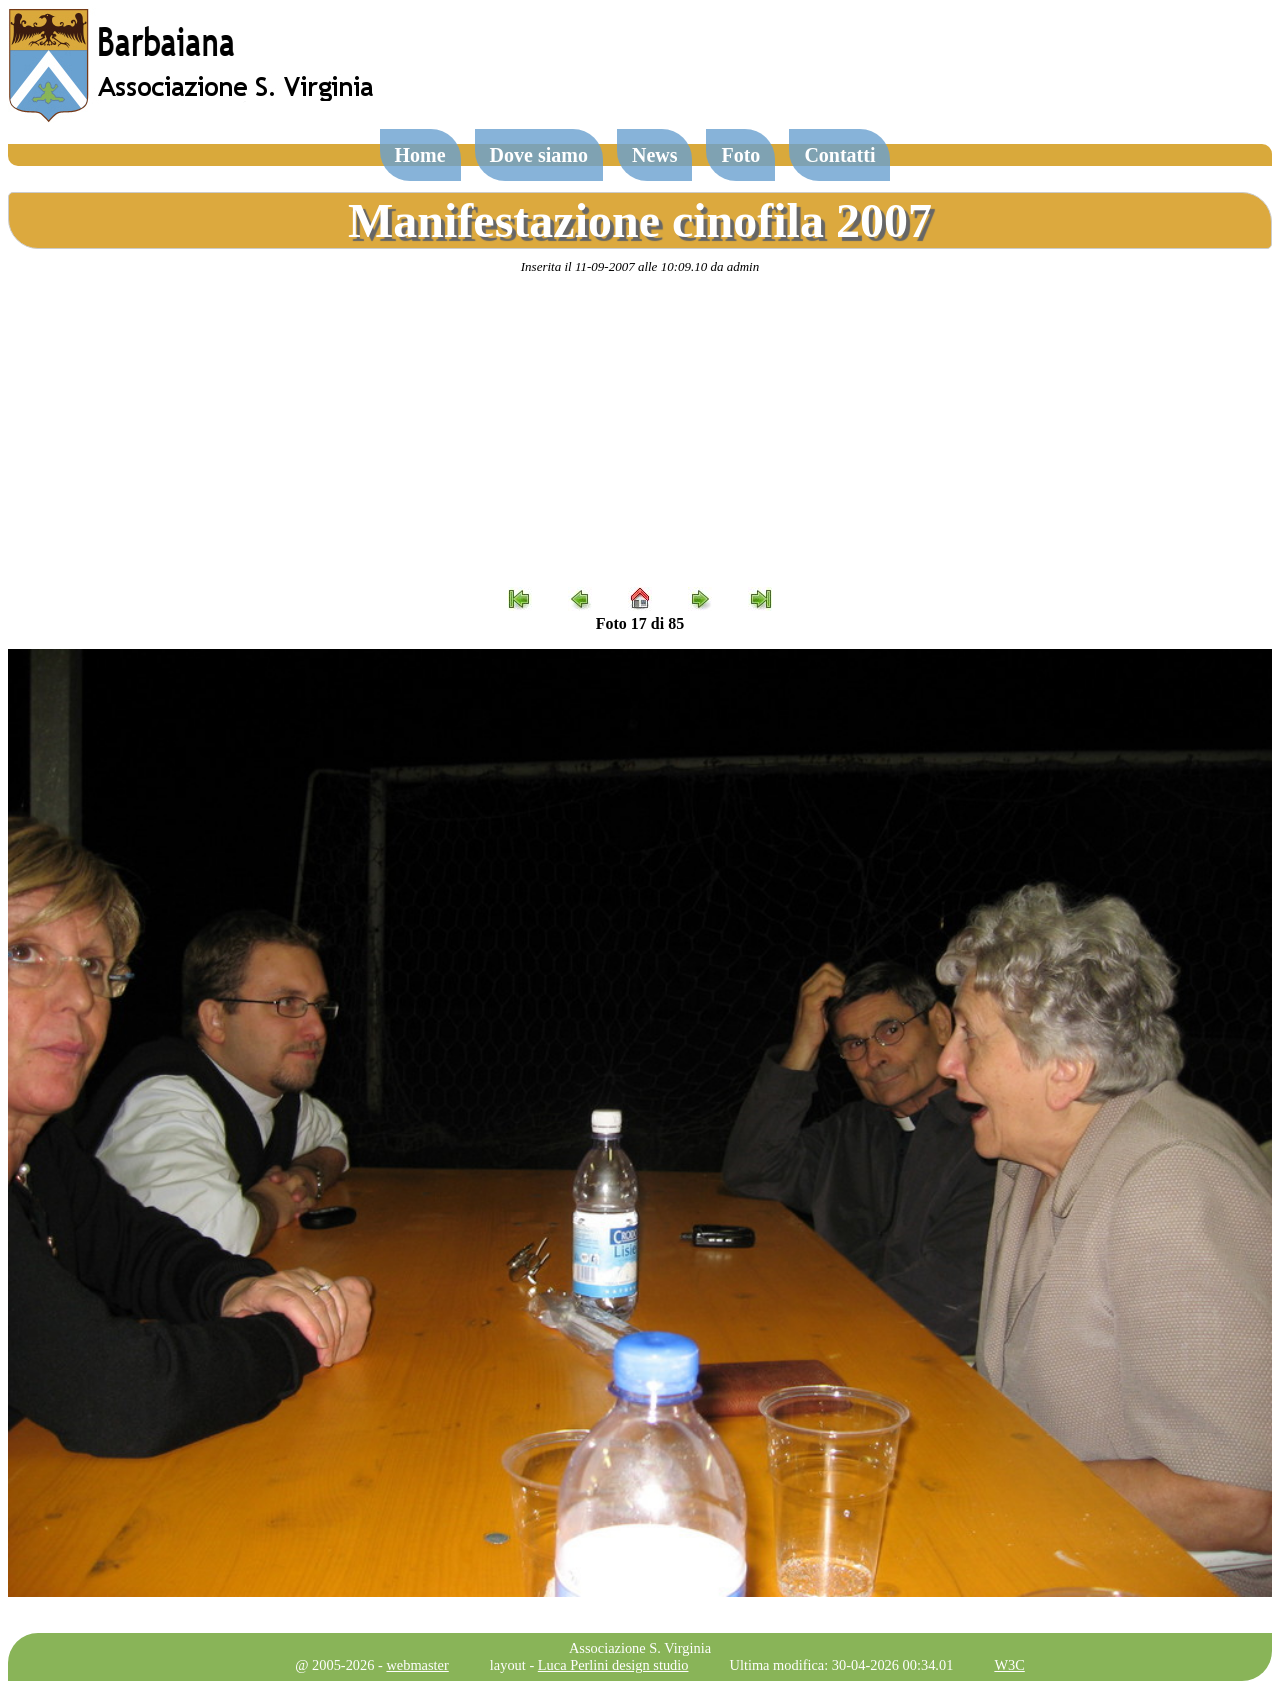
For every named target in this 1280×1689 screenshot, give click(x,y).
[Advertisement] (640, 431)
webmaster (417, 1665)
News (655, 155)
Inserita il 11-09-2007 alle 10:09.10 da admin (640, 266)
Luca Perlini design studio (613, 1665)
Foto (740, 155)
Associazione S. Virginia (640, 1648)
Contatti (839, 155)
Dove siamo (539, 155)
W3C (1009, 1665)
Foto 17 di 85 (640, 623)
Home (420, 155)
